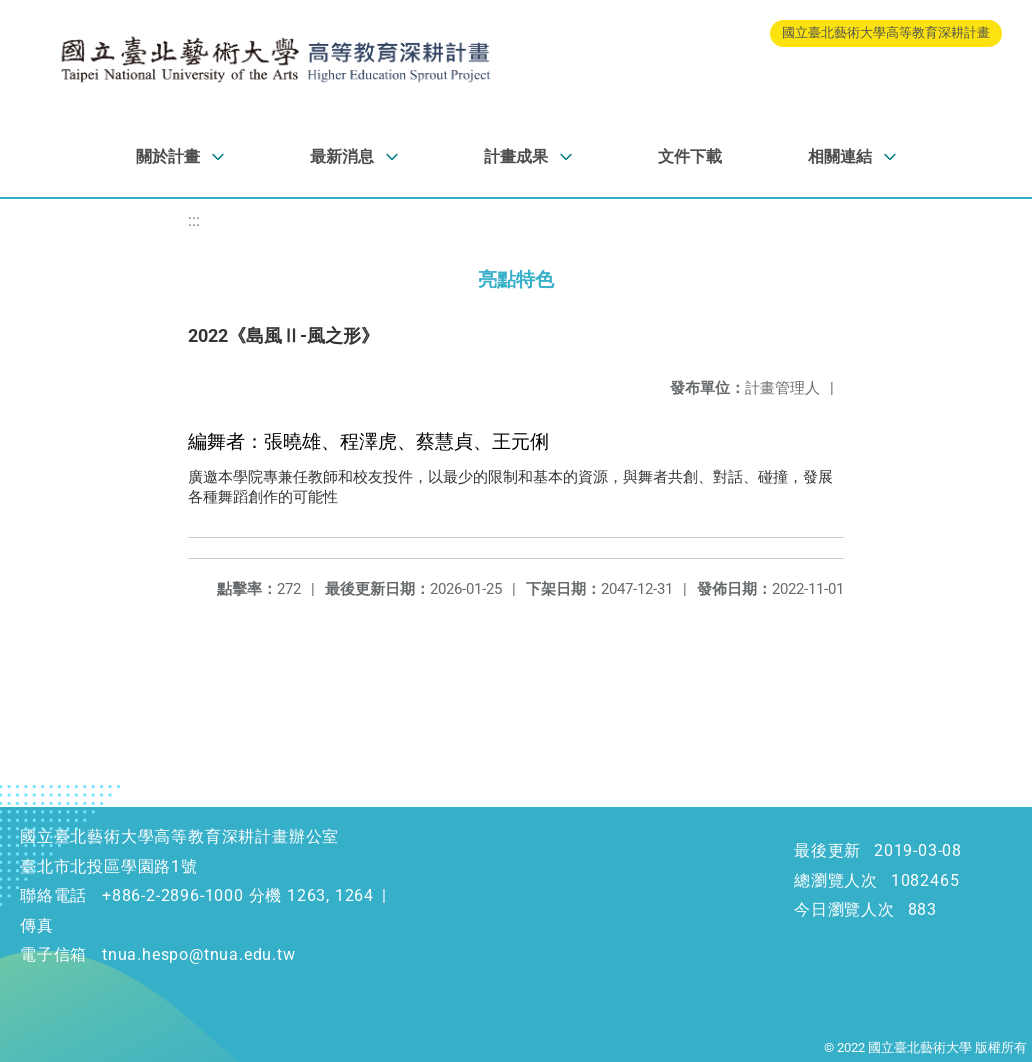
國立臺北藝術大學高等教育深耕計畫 (886, 32)
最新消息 (342, 156)
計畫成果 (516, 156)
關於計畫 (168, 156)
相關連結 (840, 156)
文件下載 (690, 156)
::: (194, 220)
